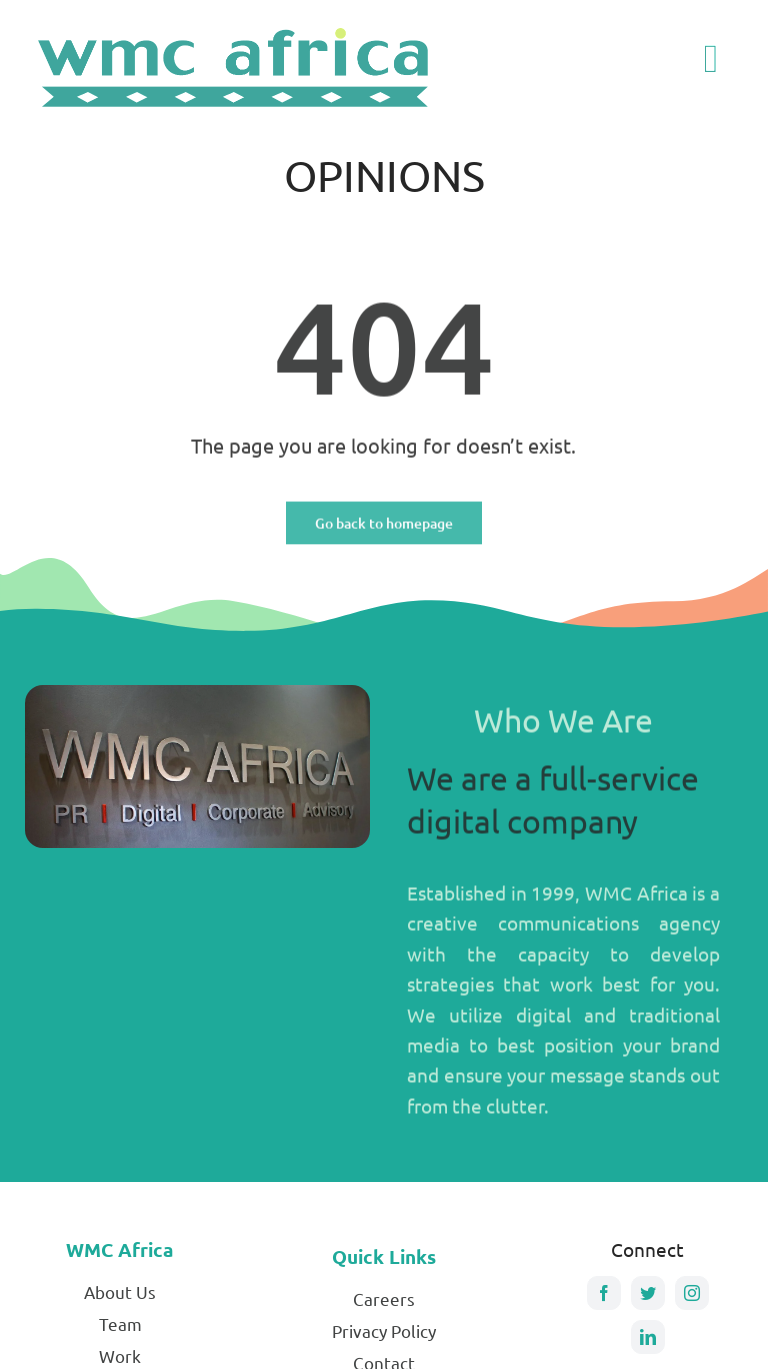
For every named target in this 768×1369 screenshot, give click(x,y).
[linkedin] (648, 1337)
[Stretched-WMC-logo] (237, 25)
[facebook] (604, 1293)
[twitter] (648, 1293)
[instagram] (692, 1293)
